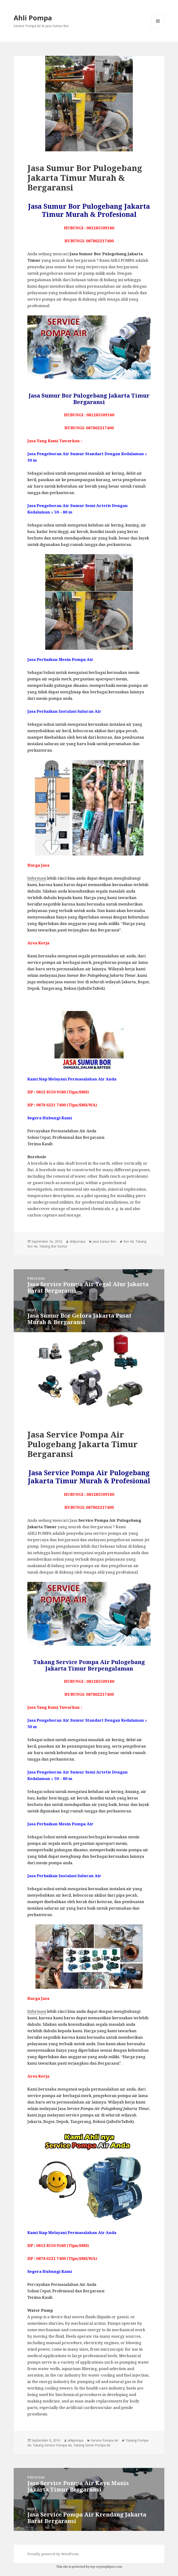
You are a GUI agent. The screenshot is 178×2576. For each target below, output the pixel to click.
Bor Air (129, 1241)
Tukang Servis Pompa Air (92, 2445)
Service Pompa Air (104, 2440)
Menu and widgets (158, 27)
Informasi (36, 878)
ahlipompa (77, 1241)
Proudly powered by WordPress (53, 2554)
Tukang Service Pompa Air (52, 2445)
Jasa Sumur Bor (104, 1241)
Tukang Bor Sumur (53, 1246)
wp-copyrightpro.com (106, 2566)
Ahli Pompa (33, 17)
